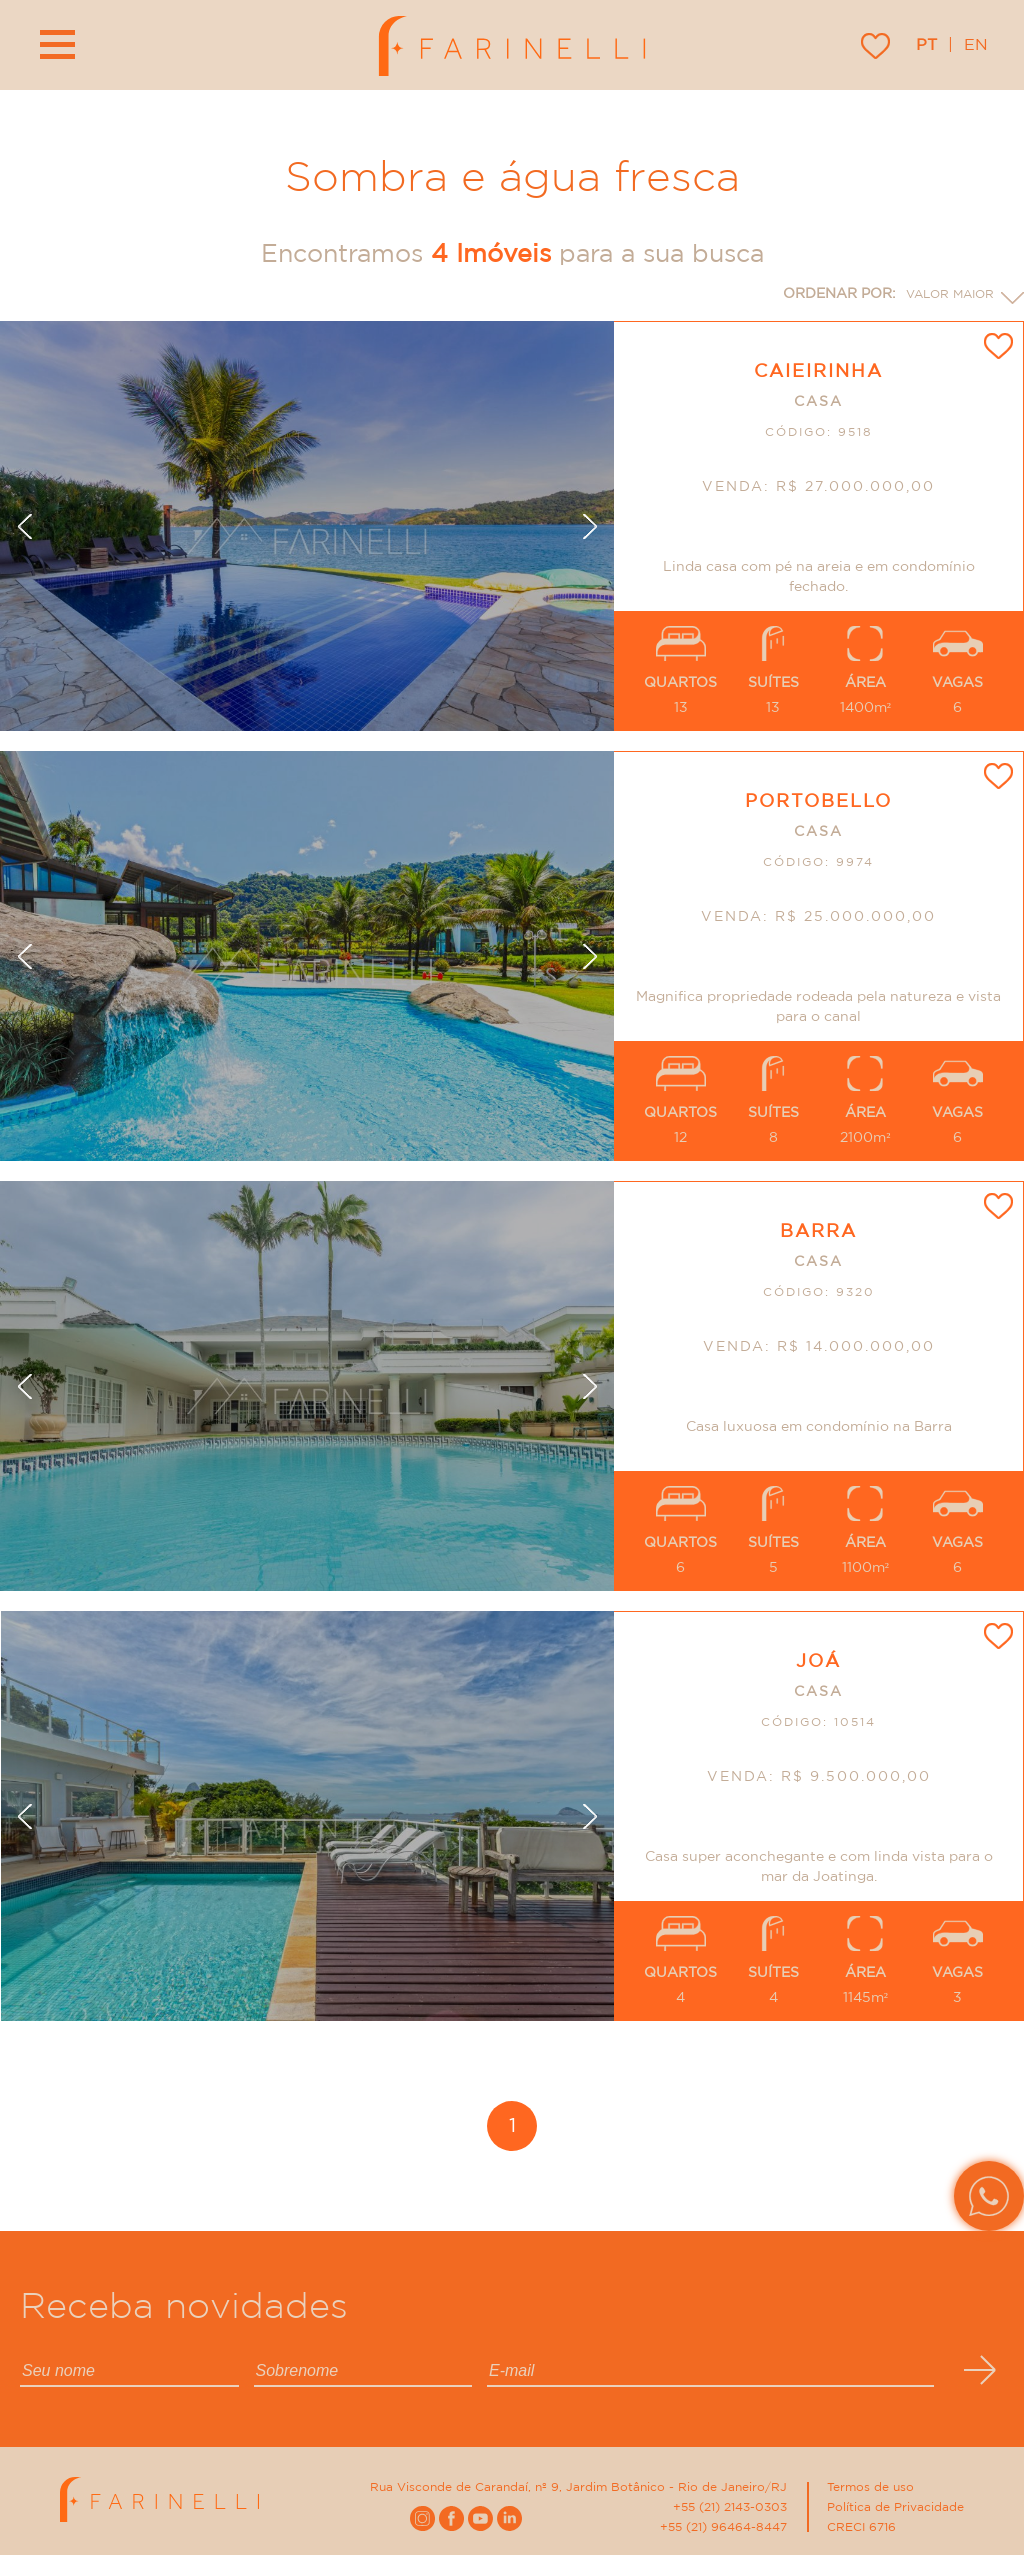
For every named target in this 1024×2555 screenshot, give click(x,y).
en (976, 45)
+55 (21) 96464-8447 (723, 2527)
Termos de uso (870, 2487)
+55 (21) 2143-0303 (730, 2507)
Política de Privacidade (895, 2507)
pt (926, 45)
